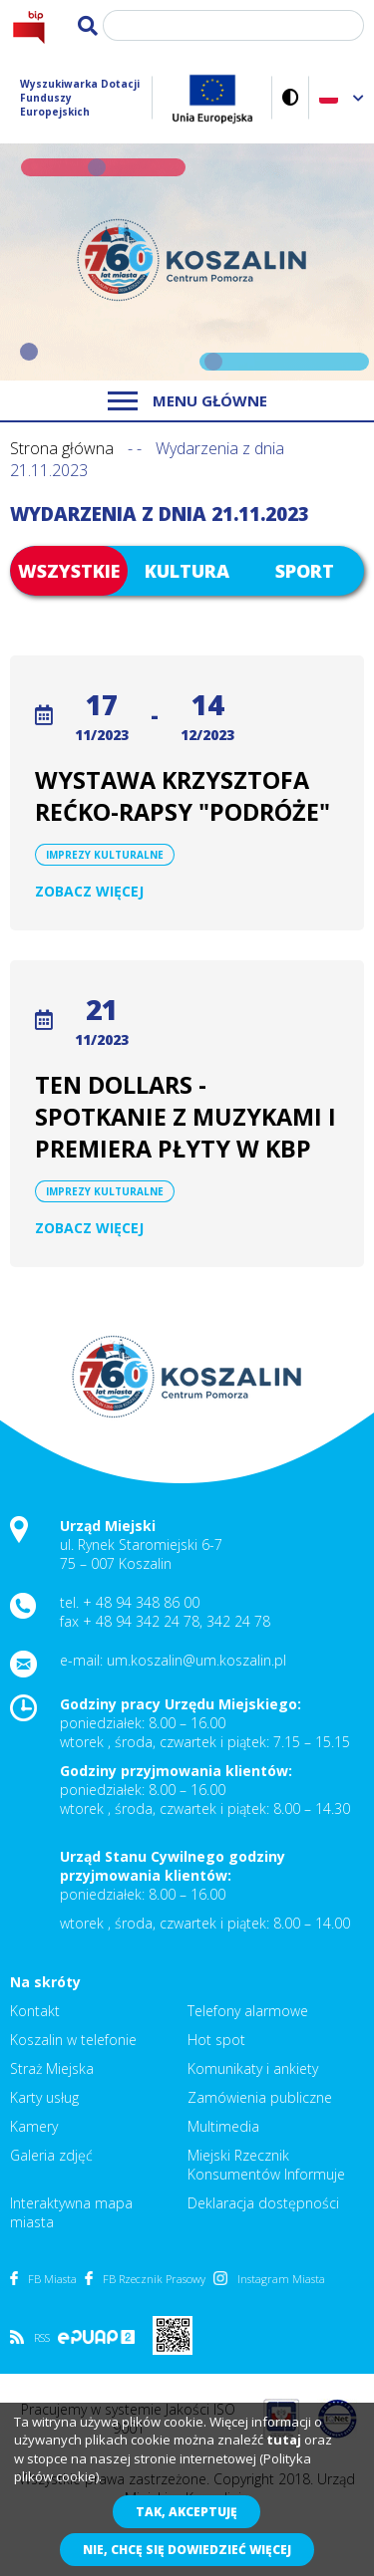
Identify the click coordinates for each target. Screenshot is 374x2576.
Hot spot (216, 2039)
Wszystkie (69, 571)
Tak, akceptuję (186, 2511)
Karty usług (44, 2097)
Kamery (34, 2126)
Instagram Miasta (269, 2278)
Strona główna (62, 448)
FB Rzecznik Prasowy (145, 2278)
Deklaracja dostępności (263, 2202)
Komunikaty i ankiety (252, 2068)
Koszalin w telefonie (73, 2039)
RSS (30, 2337)
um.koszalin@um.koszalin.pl (196, 1660)
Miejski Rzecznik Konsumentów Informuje (266, 2165)
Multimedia (223, 2126)
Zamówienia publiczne (259, 2097)
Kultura (187, 571)
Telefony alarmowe (247, 2010)
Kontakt (35, 2010)
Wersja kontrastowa (290, 97)
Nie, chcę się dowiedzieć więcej (187, 2549)
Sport (304, 571)
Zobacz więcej (89, 891)
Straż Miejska (52, 2068)
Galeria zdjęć (51, 2155)
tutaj (283, 2439)
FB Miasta (43, 2278)
